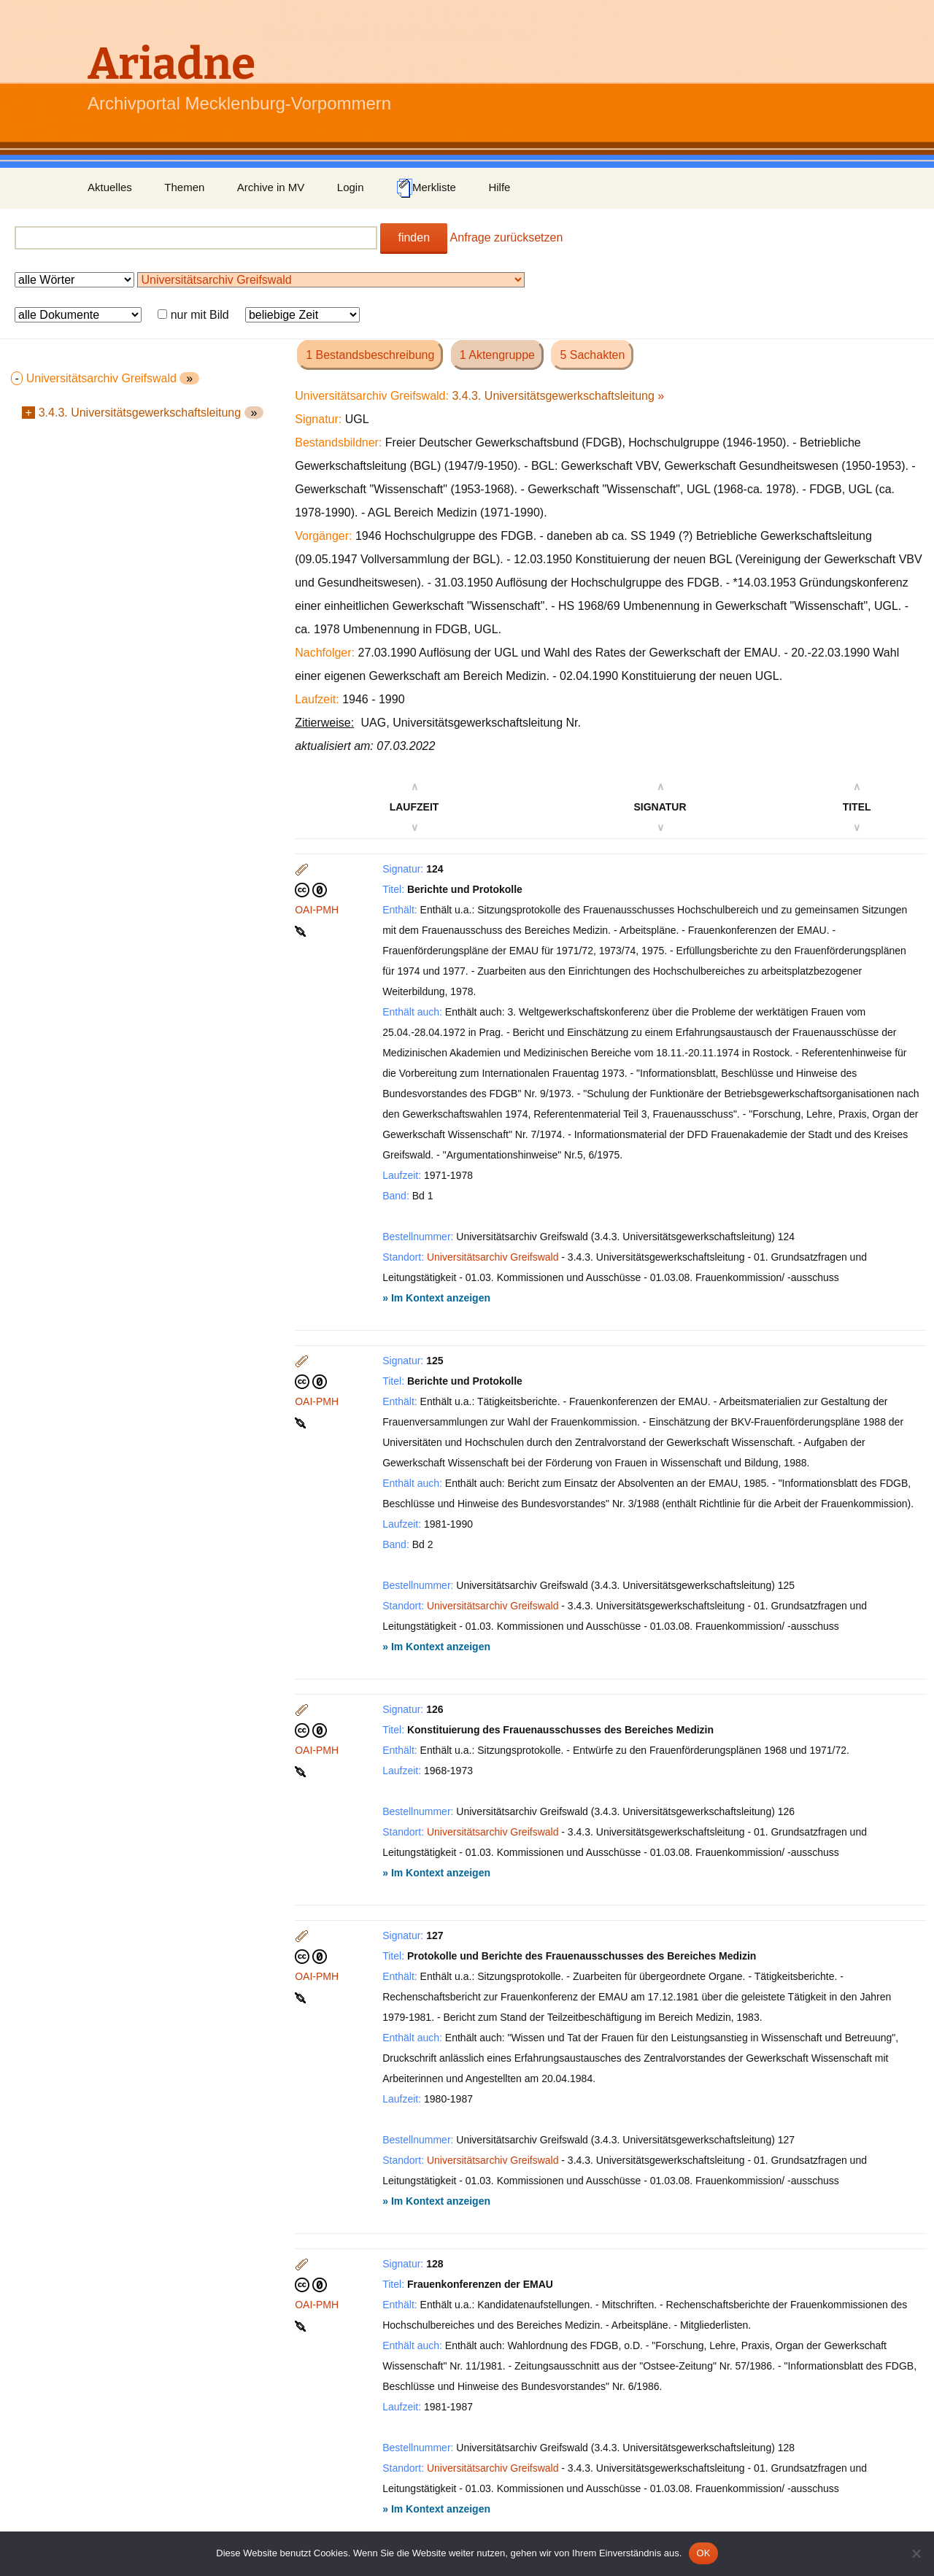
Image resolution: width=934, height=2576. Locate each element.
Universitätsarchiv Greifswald (493, 1257)
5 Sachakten (592, 355)
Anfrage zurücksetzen (506, 237)
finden (414, 237)
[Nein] (915, 2553)
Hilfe (499, 187)
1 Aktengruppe (497, 355)
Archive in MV (271, 187)
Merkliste (426, 188)
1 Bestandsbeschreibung (370, 355)
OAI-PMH (317, 910)
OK (703, 2553)
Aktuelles (110, 187)
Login (350, 187)
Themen (184, 187)
